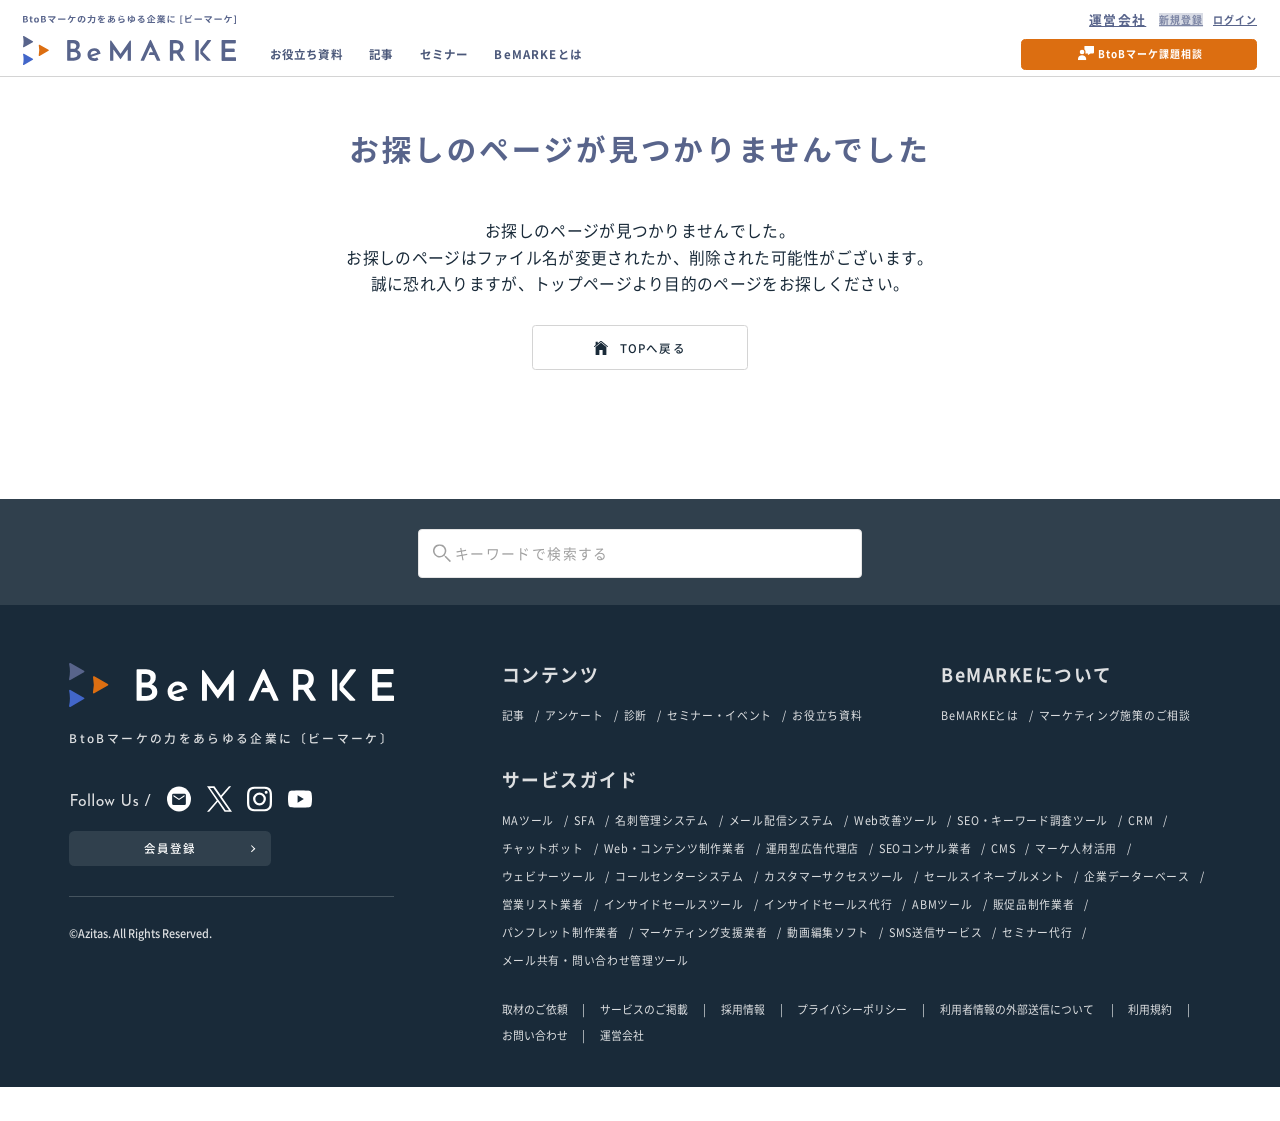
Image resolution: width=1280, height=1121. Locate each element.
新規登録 (1151, 23)
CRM (1140, 849)
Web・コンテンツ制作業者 (675, 878)
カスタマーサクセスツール (834, 907)
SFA (584, 849)
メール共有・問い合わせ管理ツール (595, 994)
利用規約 (1150, 1042)
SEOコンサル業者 (925, 878)
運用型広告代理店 (813, 878)
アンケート (574, 743)
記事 (415, 64)
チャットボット (543, 878)
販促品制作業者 (1034, 936)
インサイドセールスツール (674, 936)
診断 (635, 743)
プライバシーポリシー (852, 1042)
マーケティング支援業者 (703, 965)
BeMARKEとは (605, 64)
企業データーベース (1136, 907)
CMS (1003, 878)
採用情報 (743, 1042)
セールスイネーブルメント (994, 907)
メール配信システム (781, 849)
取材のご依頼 (535, 1042)
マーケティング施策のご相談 (1115, 743)
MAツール (528, 849)
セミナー (490, 64)
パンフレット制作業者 (560, 965)
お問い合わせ (535, 1068)
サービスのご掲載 (644, 1042)
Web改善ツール (896, 849)
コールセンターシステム (679, 907)
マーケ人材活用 (1076, 878)
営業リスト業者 (543, 936)
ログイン (1221, 23)
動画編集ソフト (828, 965)
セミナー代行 (1037, 965)
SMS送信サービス (935, 965)
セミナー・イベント (719, 743)
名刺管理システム (662, 849)
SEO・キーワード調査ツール (1032, 849)
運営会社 (1082, 23)
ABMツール (942, 936)
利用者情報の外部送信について (1018, 1042)
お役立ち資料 (323, 64)
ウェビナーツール (549, 907)
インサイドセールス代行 (828, 936)
